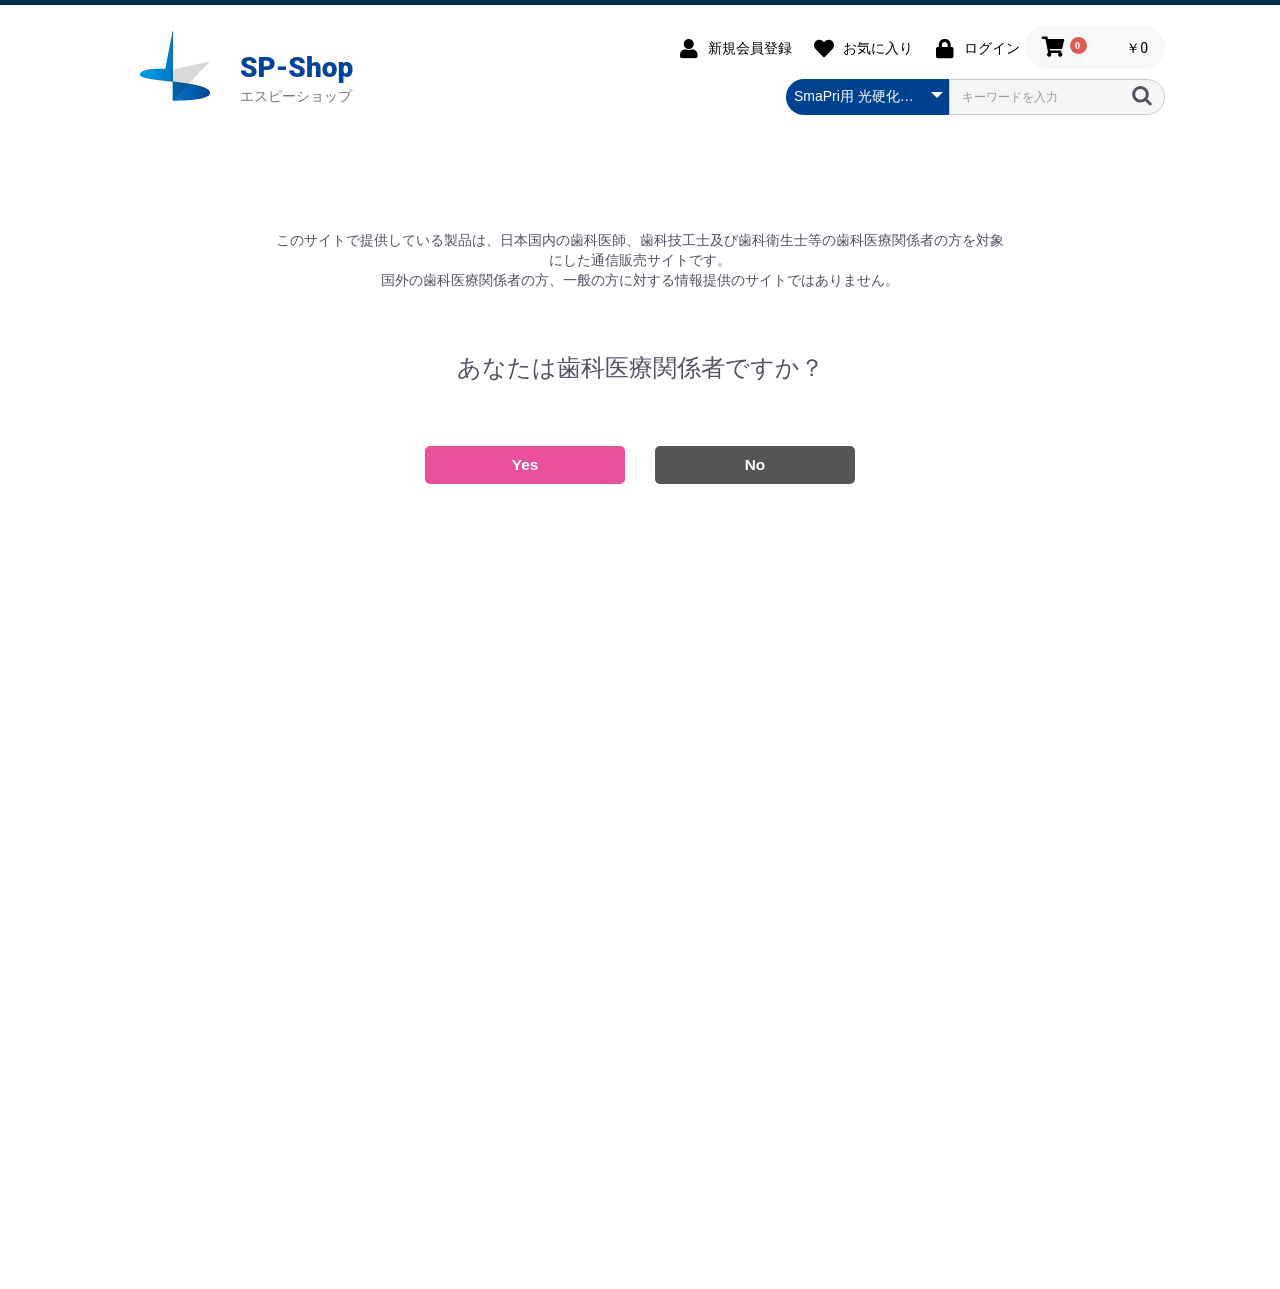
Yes (525, 464)
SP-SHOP (180, 66)
